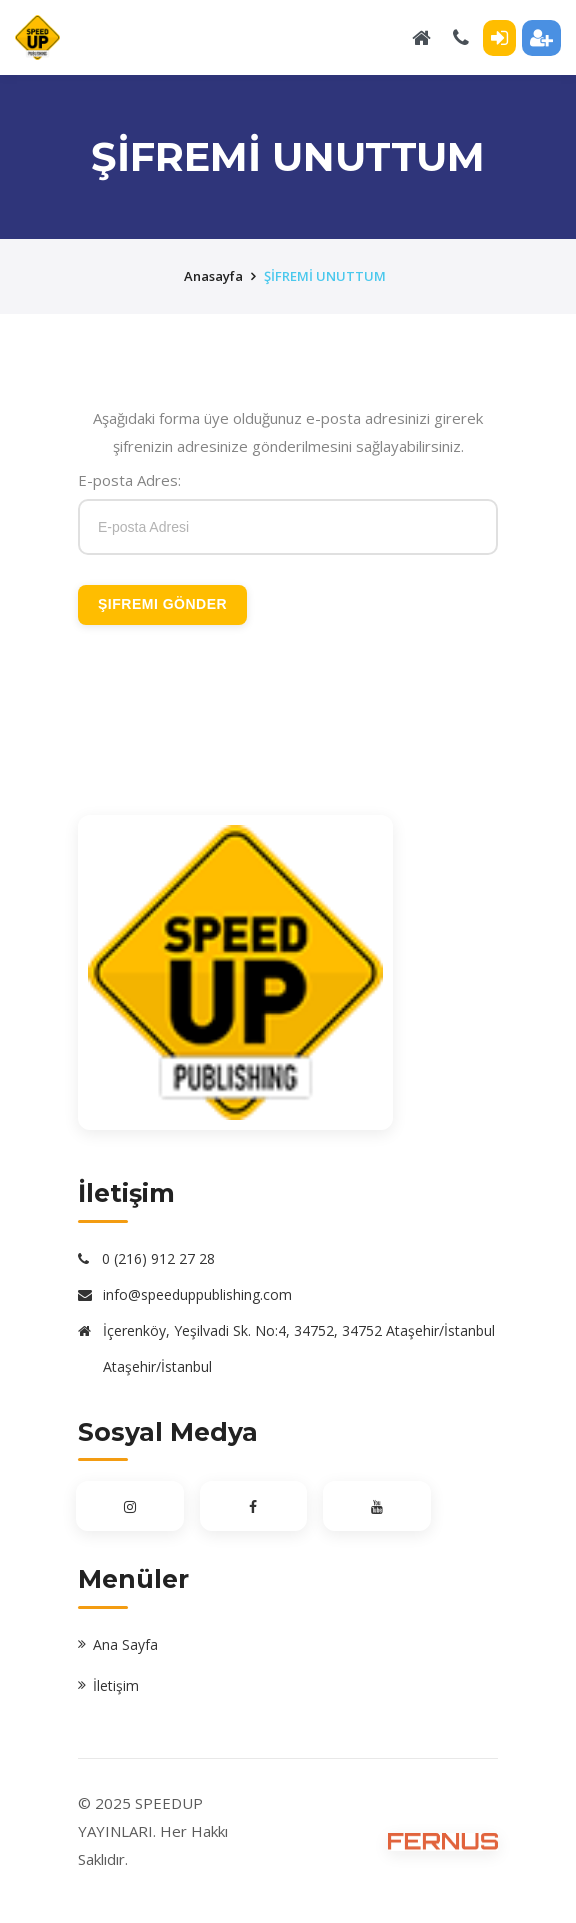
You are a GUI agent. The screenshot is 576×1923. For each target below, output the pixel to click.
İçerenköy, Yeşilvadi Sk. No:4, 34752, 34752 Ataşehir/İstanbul (299, 1330)
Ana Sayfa (125, 1644)
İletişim (116, 1685)
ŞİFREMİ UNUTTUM (325, 276)
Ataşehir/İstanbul (157, 1366)
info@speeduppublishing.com (197, 1294)
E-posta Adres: (129, 480)
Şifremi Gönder (162, 604)
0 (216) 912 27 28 (158, 1258)
